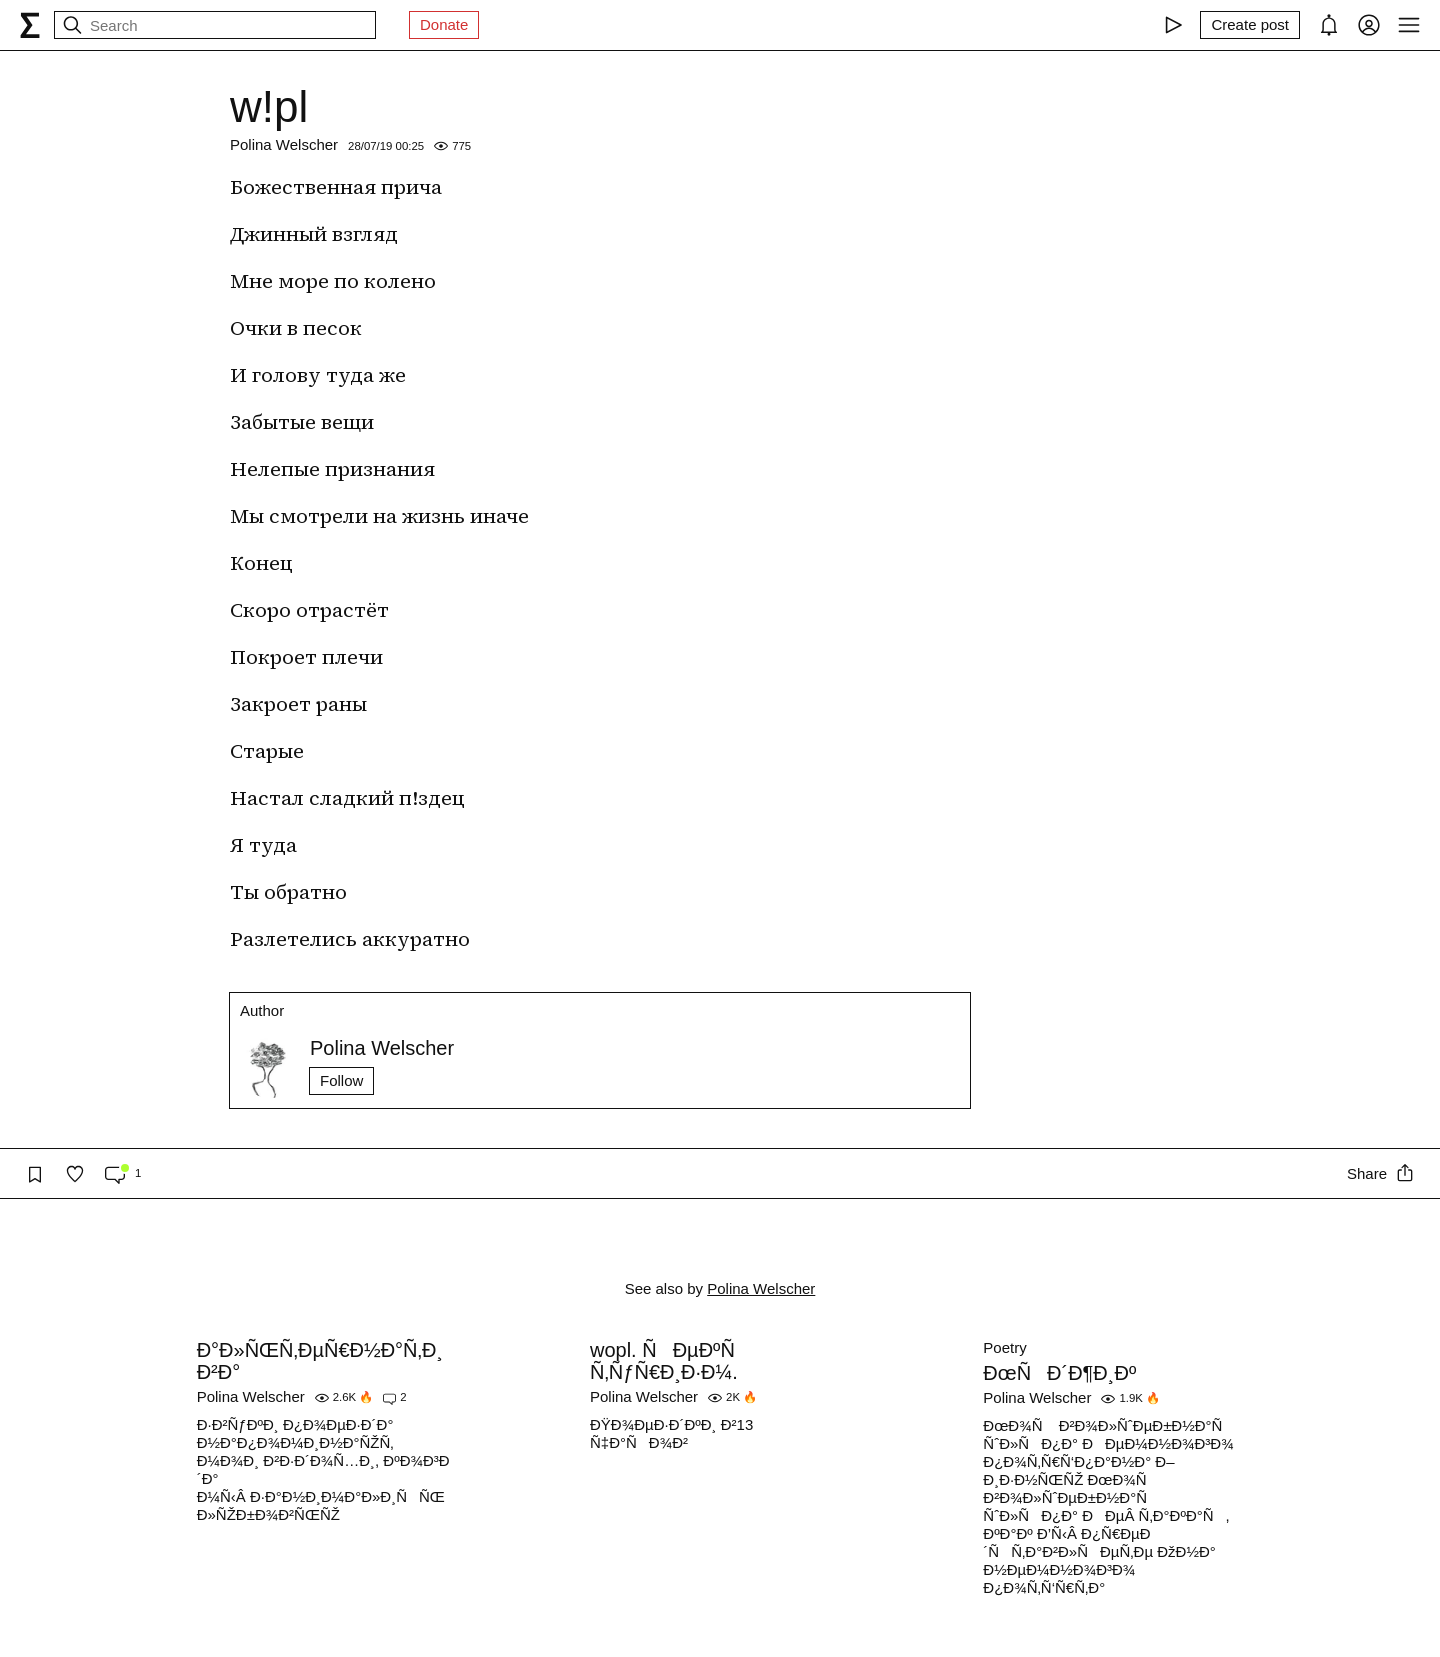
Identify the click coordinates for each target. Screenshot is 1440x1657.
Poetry (1004, 1347)
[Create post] (1250, 25)
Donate (444, 24)
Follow (341, 1080)
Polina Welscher (284, 144)
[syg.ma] (30, 25)
